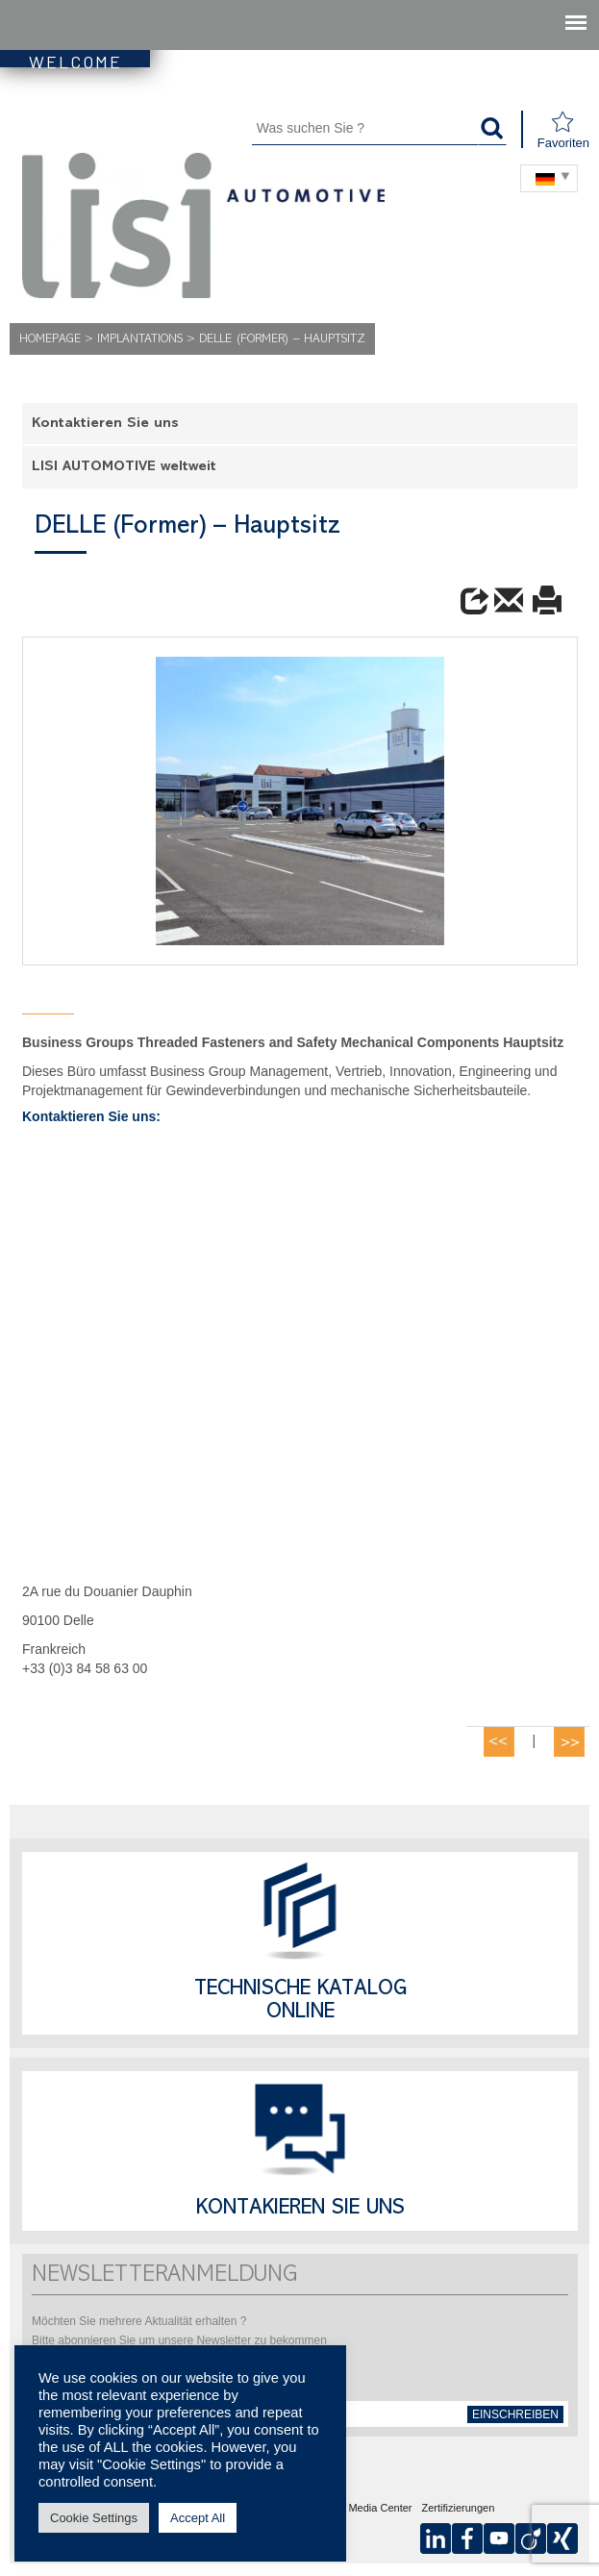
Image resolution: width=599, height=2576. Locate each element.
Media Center (380, 2508)
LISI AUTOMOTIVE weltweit (124, 468)
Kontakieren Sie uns (300, 2209)
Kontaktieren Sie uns (105, 424)
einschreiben (515, 2414)
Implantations (140, 340)
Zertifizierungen (458, 2508)
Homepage (50, 340)
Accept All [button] (197, 2518)
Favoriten (563, 130)
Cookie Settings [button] (93, 2518)
